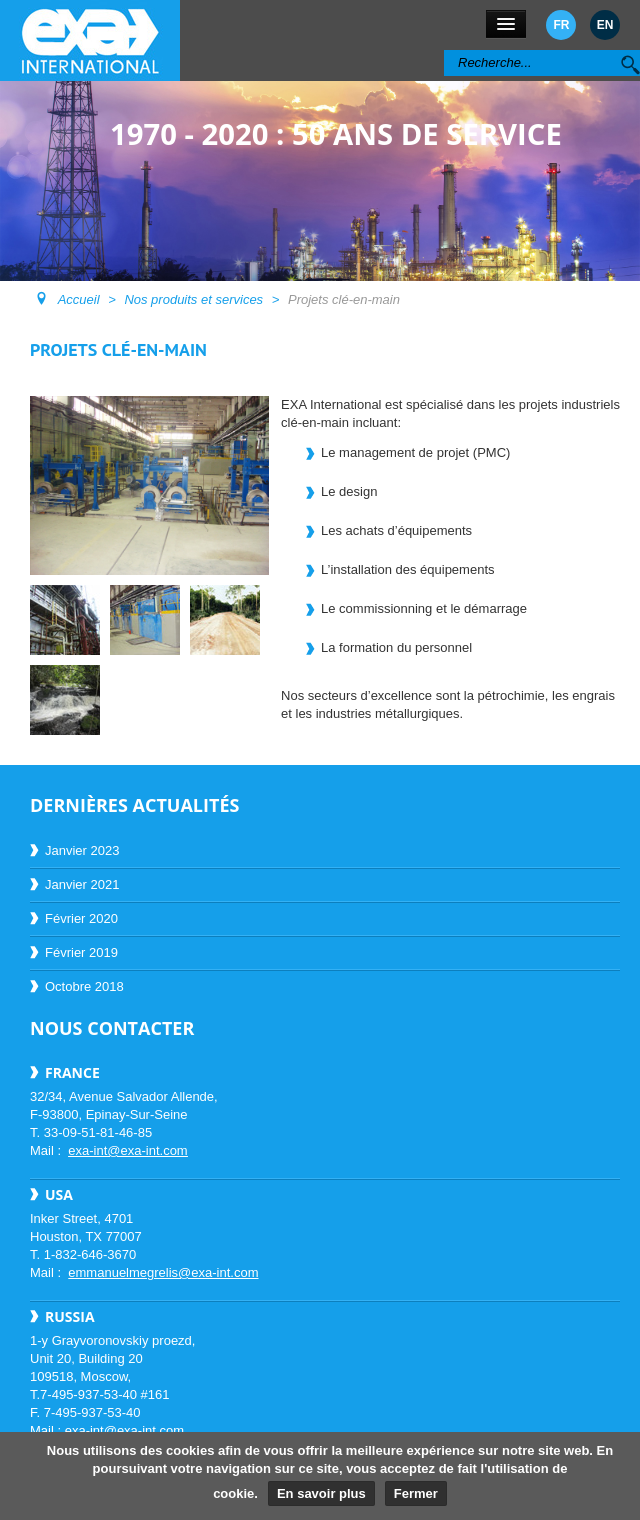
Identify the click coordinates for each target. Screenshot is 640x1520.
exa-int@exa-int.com (127, 1150)
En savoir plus (321, 1493)
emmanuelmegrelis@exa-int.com (163, 1272)
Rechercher (444, 50)
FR (561, 25)
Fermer (416, 1493)
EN (605, 25)
